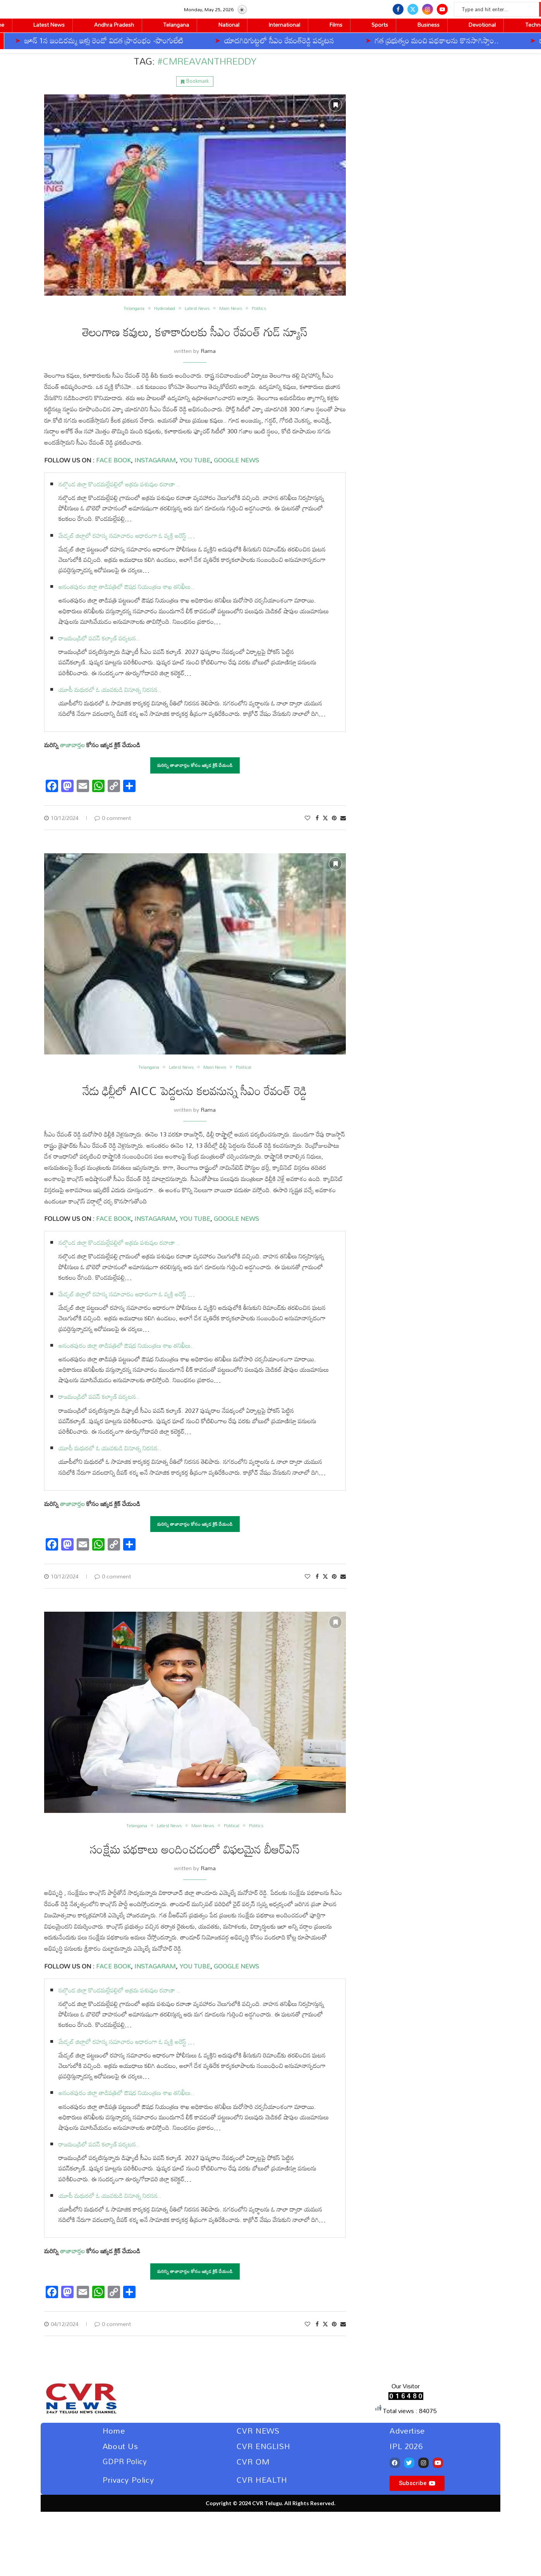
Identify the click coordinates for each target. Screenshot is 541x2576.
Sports (379, 24)
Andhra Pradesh (114, 24)
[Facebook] (398, 9)
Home (114, 2430)
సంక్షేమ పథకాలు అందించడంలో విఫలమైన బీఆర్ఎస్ (195, 1849)
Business (428, 24)
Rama (208, 351)
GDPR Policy (125, 2461)
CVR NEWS (258, 2430)
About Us (120, 2446)
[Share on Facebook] (317, 818)
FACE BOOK (112, 460)
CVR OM (253, 2461)
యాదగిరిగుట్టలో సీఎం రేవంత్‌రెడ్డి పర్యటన (215, 40)
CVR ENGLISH (263, 2446)
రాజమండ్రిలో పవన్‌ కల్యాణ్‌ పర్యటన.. (99, 638)
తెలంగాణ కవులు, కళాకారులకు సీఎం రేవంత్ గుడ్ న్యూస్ (194, 331)
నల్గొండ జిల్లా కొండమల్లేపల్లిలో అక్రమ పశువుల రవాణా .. (119, 484)
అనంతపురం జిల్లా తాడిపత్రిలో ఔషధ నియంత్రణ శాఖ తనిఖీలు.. (126, 586)
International (284, 24)
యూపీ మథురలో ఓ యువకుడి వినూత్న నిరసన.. (109, 689)
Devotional (482, 24)
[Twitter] (412, 9)
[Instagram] (427, 9)
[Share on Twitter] (325, 818)
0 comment (112, 818)
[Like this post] (307, 818)
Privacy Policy (128, 2479)
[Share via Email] (343, 818)
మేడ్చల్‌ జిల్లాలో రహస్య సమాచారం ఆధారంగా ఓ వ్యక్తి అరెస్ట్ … (126, 535)
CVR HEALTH (262, 2479)
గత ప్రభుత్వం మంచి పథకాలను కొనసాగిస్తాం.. (372, 40)
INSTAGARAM (155, 460)
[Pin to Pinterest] (334, 818)
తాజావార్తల (72, 745)
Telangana (176, 24)
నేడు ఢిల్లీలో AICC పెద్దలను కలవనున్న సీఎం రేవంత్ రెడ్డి (194, 1090)
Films (336, 24)
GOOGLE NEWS (235, 460)
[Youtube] (442, 9)
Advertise (407, 2430)
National (228, 24)
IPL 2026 (406, 2446)
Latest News (49, 24)
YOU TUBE (194, 460)
